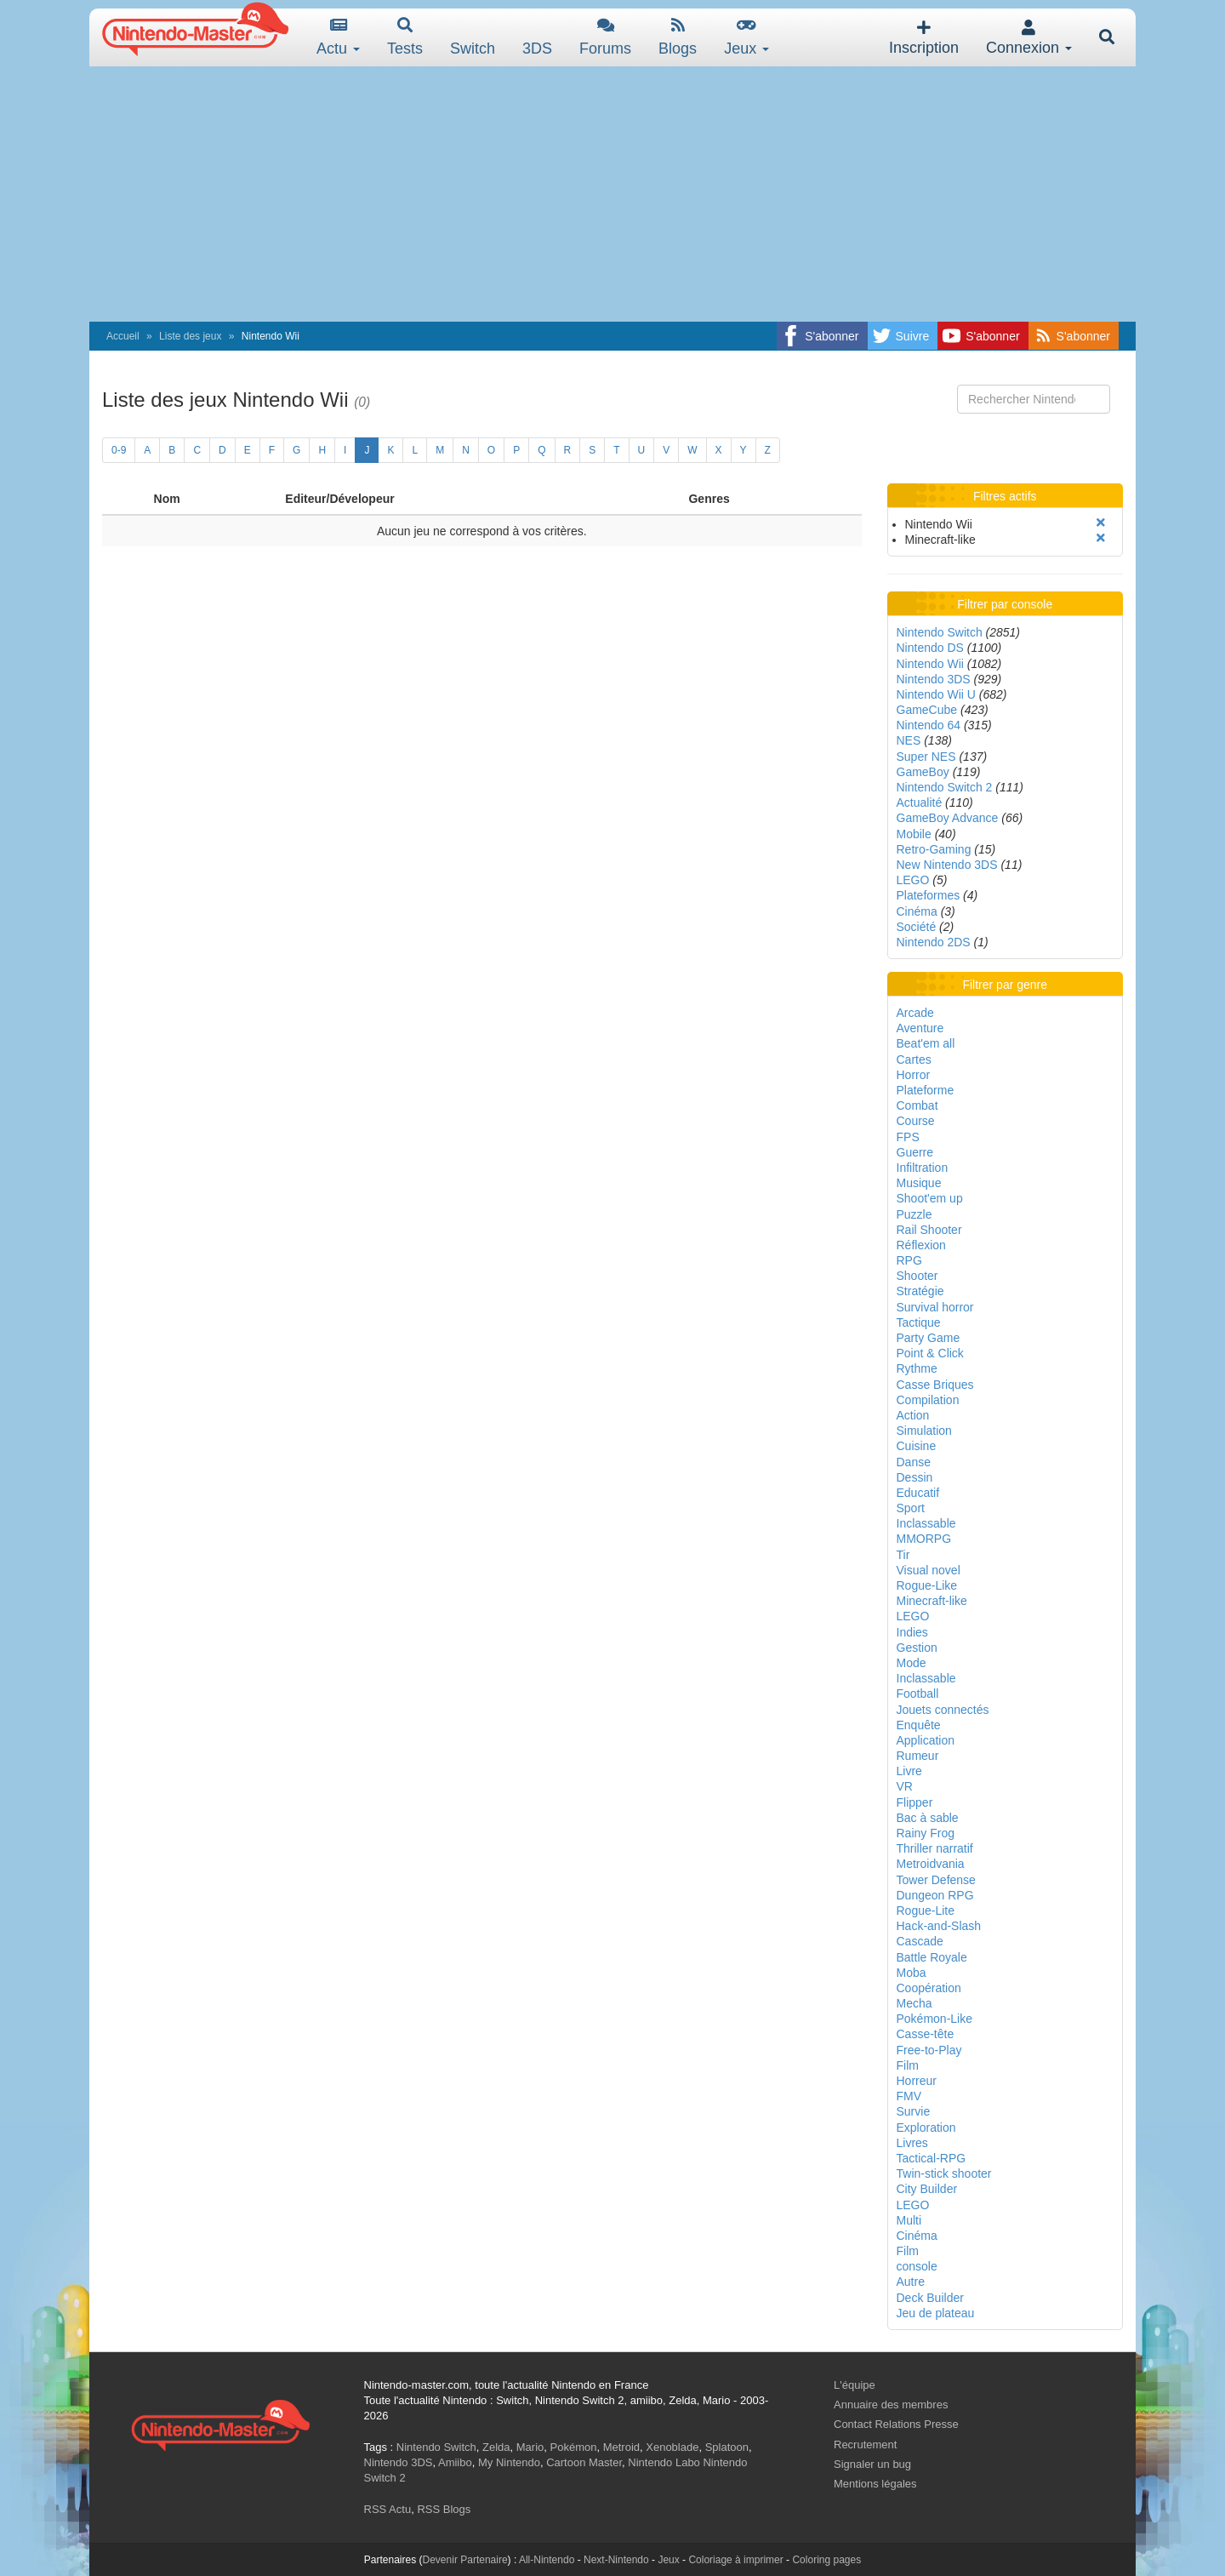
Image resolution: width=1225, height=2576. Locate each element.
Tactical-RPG (931, 2158)
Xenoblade (672, 2447)
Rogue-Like (927, 1585)
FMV (909, 2096)
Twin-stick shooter (944, 2173)
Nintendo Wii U (936, 694)
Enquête (919, 1725)
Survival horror (935, 1307)
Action (913, 1415)
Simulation (924, 1430)
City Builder (927, 2189)
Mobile (914, 834)
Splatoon (727, 2447)
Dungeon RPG (935, 1895)
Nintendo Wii (930, 664)
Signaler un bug (872, 2464)
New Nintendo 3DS (947, 864)
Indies (912, 1632)
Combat (917, 1105)
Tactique (919, 1322)
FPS (908, 1137)
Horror (914, 1075)
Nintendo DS (930, 647)
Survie (914, 2111)
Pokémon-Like (935, 2018)
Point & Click (930, 1353)
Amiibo (455, 2462)
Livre (909, 1771)
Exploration (926, 2127)
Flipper (915, 1802)
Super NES (926, 756)
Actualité (920, 802)
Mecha (914, 2003)
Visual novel (928, 1570)
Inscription (924, 38)
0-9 (118, 450)
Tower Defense (936, 1880)
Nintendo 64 (929, 725)
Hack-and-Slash (939, 1926)
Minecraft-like (932, 1601)
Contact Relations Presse (896, 2424)
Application (926, 1740)
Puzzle (914, 1214)
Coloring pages (826, 2560)
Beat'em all (926, 1043)
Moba (911, 1972)
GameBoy (923, 772)
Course (916, 1121)
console (917, 2266)
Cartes (914, 1059)
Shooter (917, 1275)
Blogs (677, 37)
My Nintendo (509, 2462)
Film (908, 2065)
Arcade (915, 1013)
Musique (919, 1183)
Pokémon (573, 2447)
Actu (338, 37)
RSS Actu (388, 2509)
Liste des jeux (190, 336)
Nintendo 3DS (934, 679)
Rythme (917, 1368)
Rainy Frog (925, 1833)
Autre (911, 2281)
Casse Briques (935, 1384)
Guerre (915, 1152)
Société (917, 927)
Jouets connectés (943, 1709)
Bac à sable (928, 1818)
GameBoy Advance (948, 818)
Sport (911, 1508)
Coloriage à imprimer (735, 2560)
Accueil (123, 336)
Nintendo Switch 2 (945, 787)
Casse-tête (925, 2034)
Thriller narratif (935, 1848)
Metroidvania (931, 1864)
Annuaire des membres (891, 2404)
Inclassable (926, 1523)
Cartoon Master (584, 2462)
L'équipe (854, 2385)
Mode (911, 1663)
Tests (405, 37)
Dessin (915, 1477)
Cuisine (917, 1446)
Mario (530, 2447)
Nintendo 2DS (934, 942)
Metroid (621, 2447)
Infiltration (923, 1167)
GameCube (927, 710)
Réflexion (921, 1245)
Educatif (918, 1492)
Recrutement (865, 2444)
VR (905, 1786)
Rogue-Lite (926, 1910)
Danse (914, 1462)
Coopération (929, 1988)
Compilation (928, 1400)
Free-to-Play (929, 2050)
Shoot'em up (930, 1198)
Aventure (920, 1028)
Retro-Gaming (934, 849)
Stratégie (920, 1291)
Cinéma (917, 911)
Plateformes (928, 895)
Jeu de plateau (936, 2313)
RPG (909, 1260)
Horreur (917, 2081)
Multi (909, 2220)
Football (918, 1693)
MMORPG (924, 1538)
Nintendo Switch (940, 632)
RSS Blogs (443, 2509)
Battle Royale (932, 1957)
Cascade (920, 1941)
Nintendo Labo (664, 2462)
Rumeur (918, 1755)
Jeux (746, 37)
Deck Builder (930, 2298)
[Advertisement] (612, 194)
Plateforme (925, 1090)
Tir (903, 1555)
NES (909, 740)
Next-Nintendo (616, 2560)
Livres (912, 2143)
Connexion (1029, 38)
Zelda (496, 2447)
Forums (605, 37)
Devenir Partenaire (465, 2560)
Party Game (928, 1338)
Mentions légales (875, 2483)
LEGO (913, 880)
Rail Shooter (929, 1230)
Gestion (917, 1647)
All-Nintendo (546, 2560)
